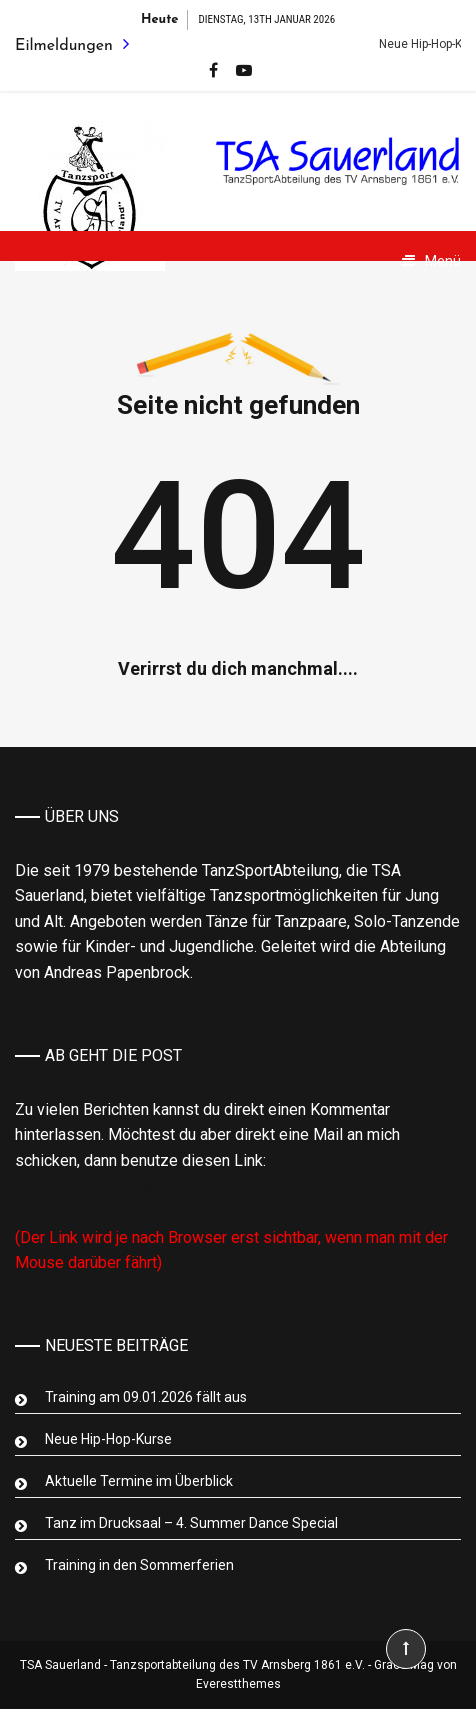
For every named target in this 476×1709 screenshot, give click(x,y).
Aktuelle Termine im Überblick (139, 1481)
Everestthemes (238, 1684)
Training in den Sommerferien (139, 1565)
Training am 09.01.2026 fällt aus (146, 1397)
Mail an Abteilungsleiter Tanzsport (145, 1185)
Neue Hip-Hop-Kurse (108, 1439)
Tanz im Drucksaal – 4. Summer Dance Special (191, 1523)
